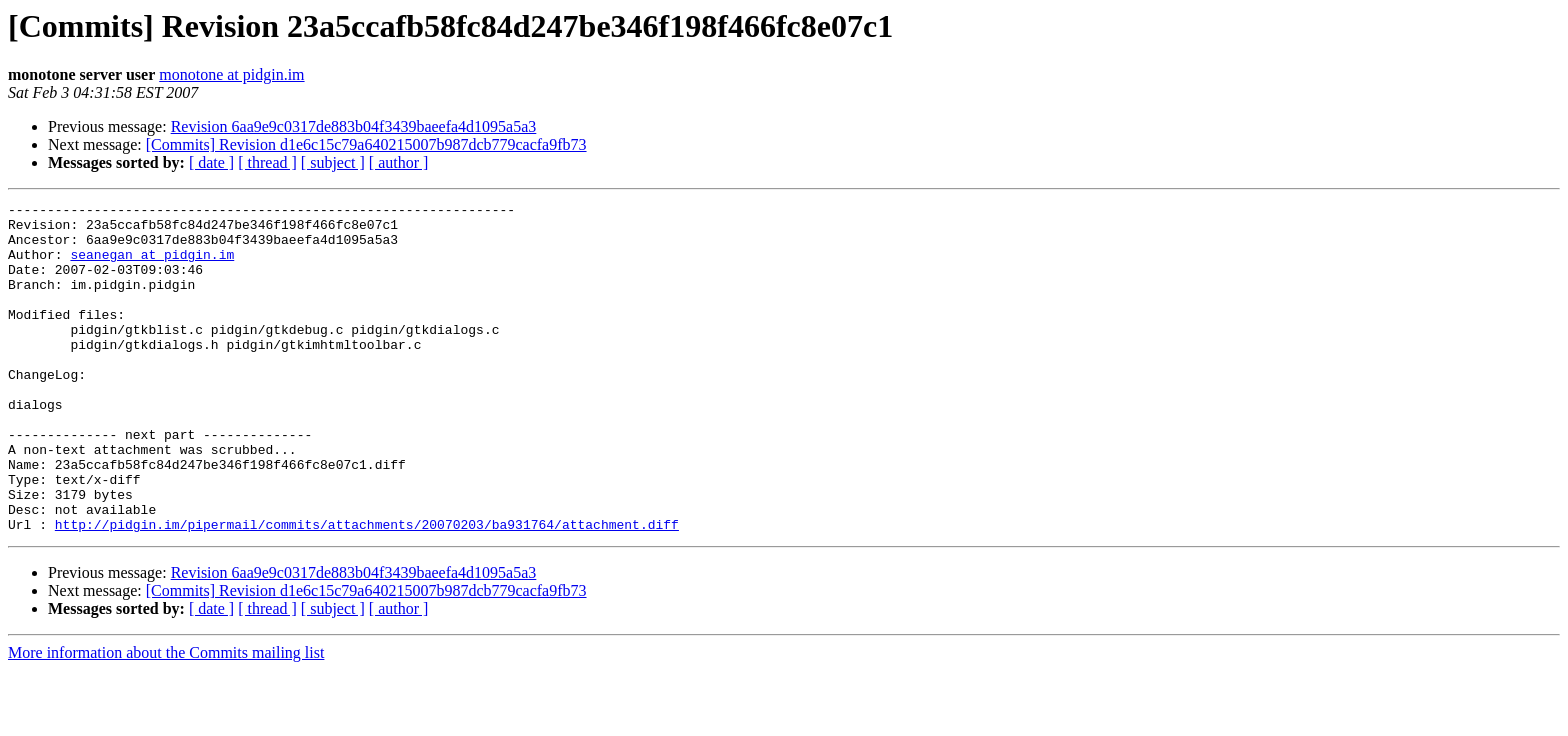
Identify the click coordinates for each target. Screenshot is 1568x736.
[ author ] (399, 162)
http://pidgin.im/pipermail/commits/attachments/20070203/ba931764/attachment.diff (367, 590)
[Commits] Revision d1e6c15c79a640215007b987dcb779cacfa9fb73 (366, 144)
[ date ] (211, 162)
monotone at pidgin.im (231, 74)
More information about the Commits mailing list (166, 718)
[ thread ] (267, 162)
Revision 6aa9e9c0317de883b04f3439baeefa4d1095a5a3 (354, 126)
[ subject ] (333, 162)
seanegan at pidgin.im (152, 266)
